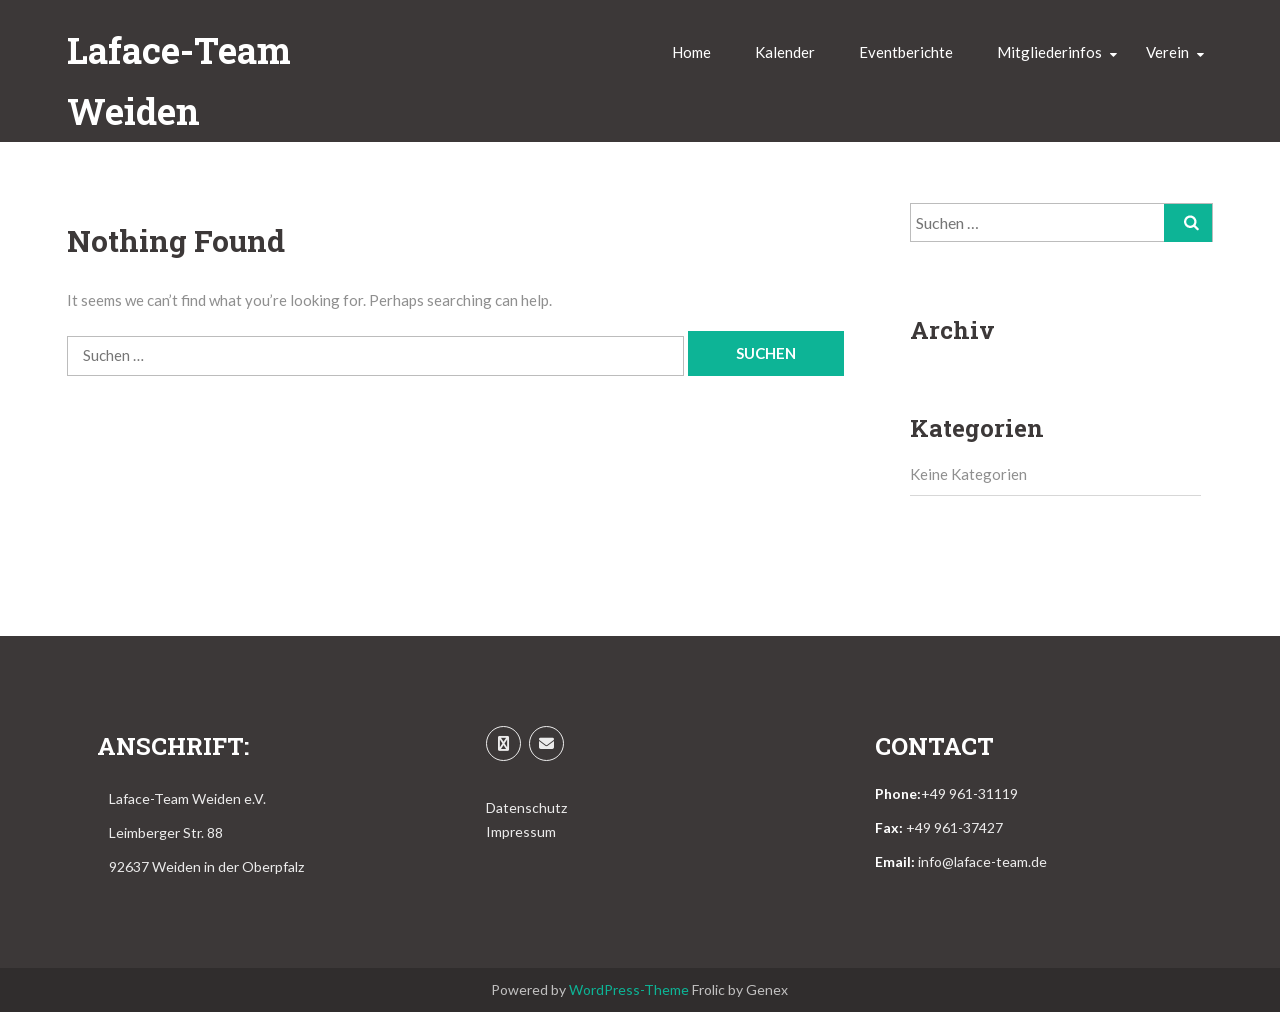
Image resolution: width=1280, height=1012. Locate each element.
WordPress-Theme (629, 989)
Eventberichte (906, 52)
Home (691, 52)
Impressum (521, 831)
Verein (1167, 52)
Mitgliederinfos (1049, 52)
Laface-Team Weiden (179, 80)
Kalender (785, 52)
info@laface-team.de (982, 861)
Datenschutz (526, 807)
